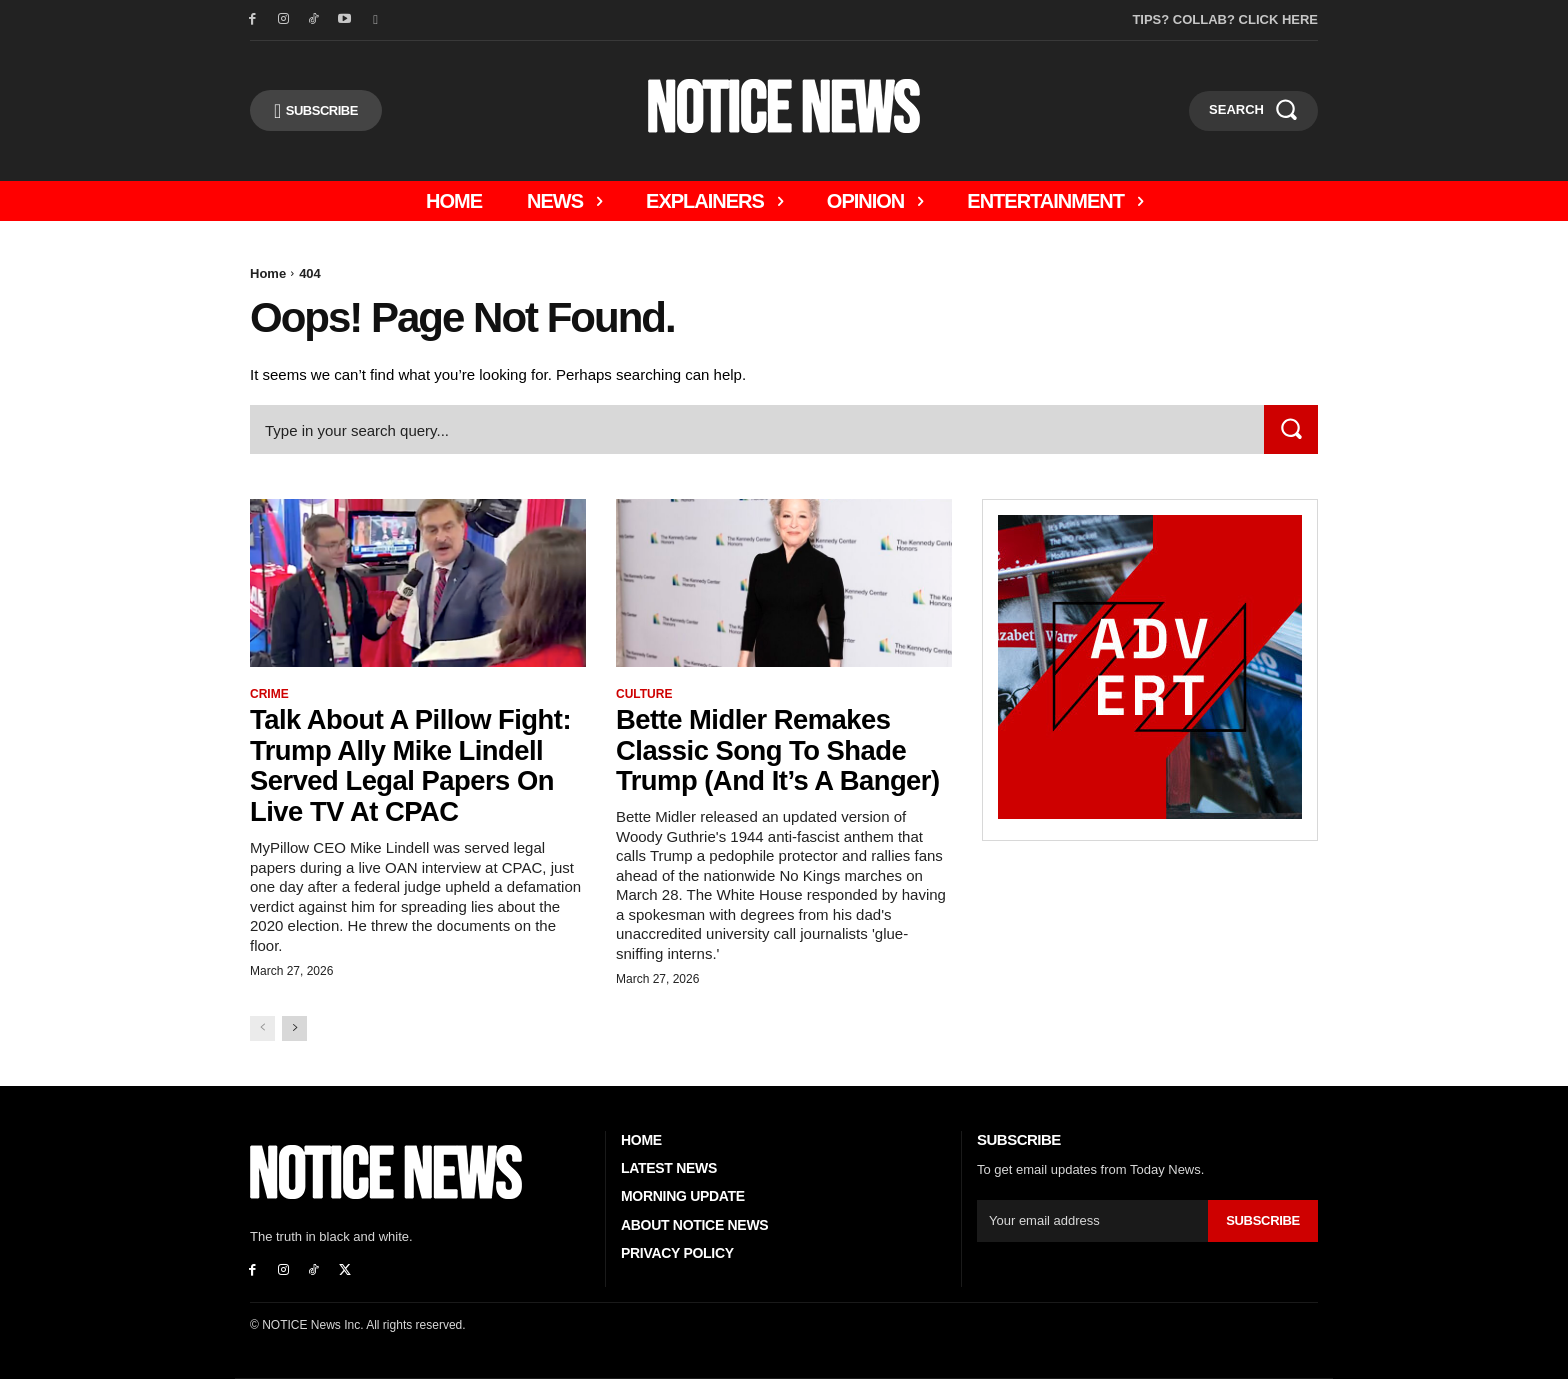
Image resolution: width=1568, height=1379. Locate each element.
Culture (644, 694)
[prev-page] (262, 1028)
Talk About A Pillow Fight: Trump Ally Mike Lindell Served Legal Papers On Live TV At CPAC (414, 765)
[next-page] (294, 1028)
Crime (269, 694)
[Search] (1291, 429)
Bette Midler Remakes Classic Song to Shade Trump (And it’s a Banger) (781, 750)
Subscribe (1263, 1220)
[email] (1092, 1221)
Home (268, 273)
